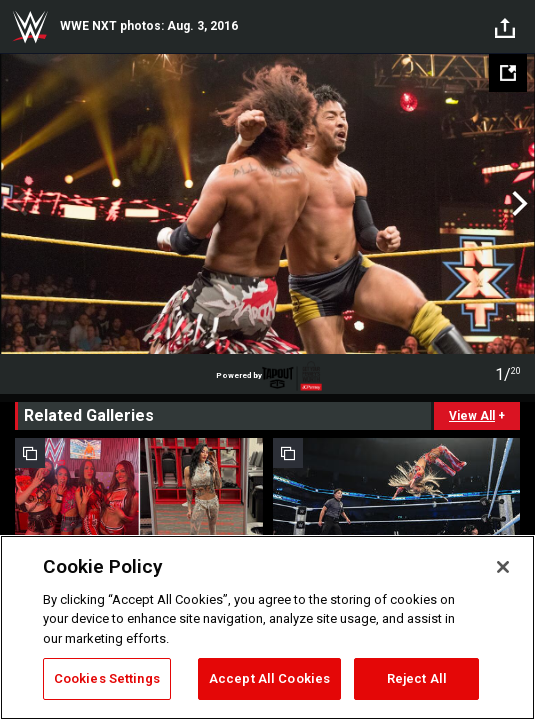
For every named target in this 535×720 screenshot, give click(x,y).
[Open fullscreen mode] (508, 73)
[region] (267, 627)
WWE (30, 27)
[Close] (503, 567)
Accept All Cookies (269, 678)
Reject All (417, 678)
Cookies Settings (107, 678)
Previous (17, 204)
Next (517, 204)
